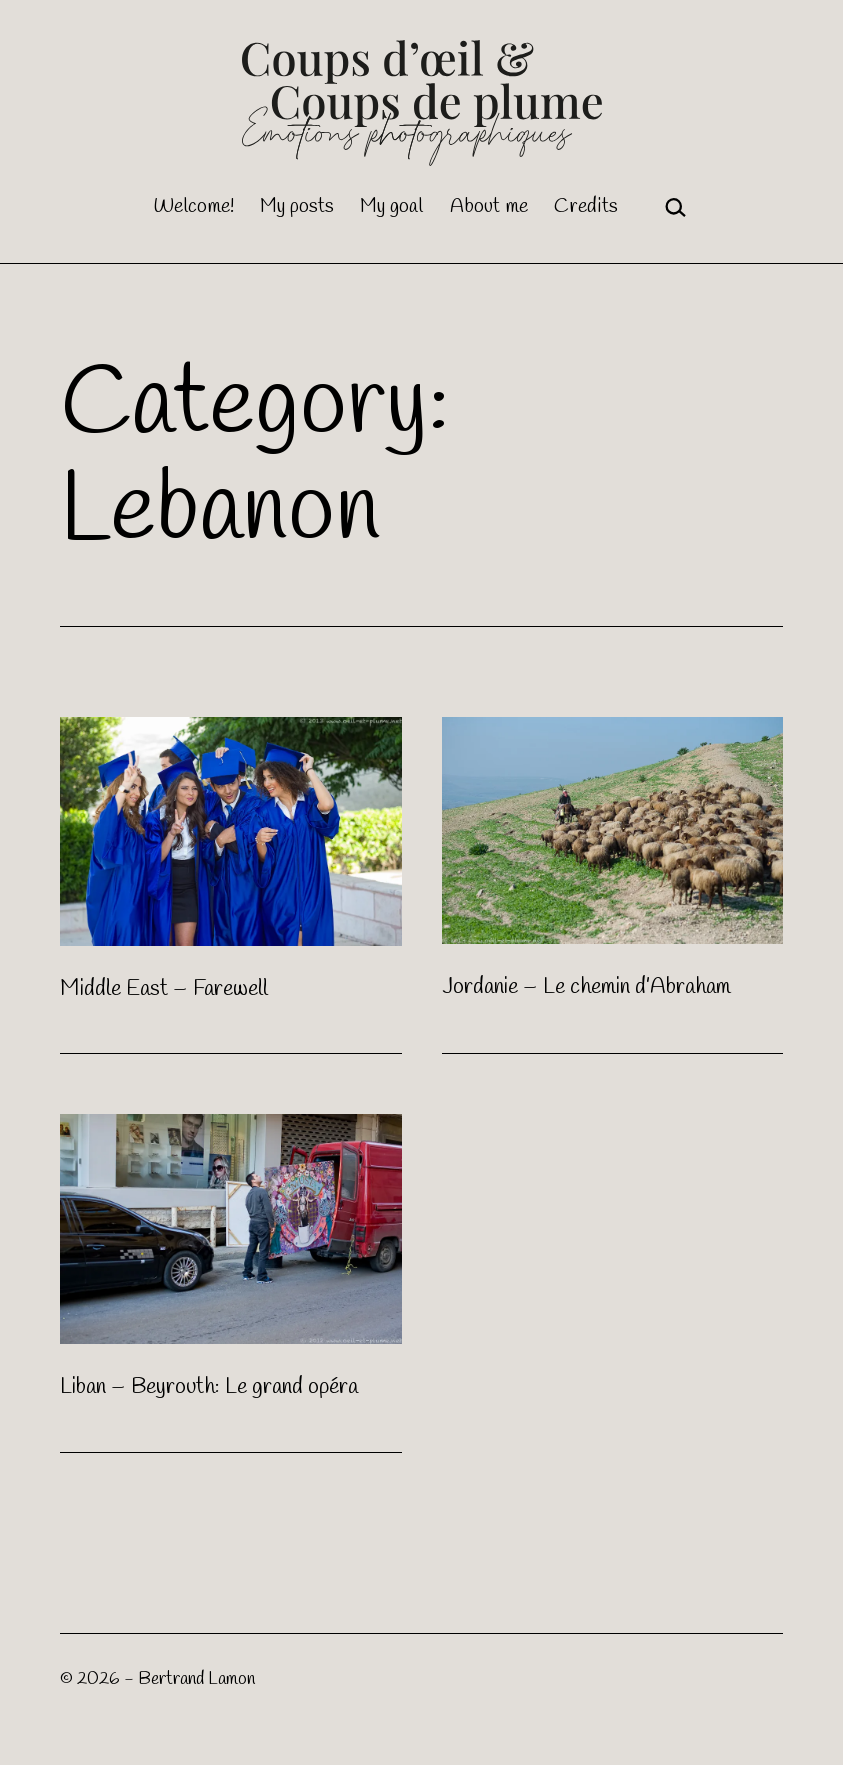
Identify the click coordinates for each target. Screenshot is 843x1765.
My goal (391, 206)
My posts (297, 206)
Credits (586, 206)
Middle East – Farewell (164, 989)
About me (489, 206)
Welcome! (193, 206)
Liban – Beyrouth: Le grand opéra (209, 1387)
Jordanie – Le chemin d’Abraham (586, 987)
